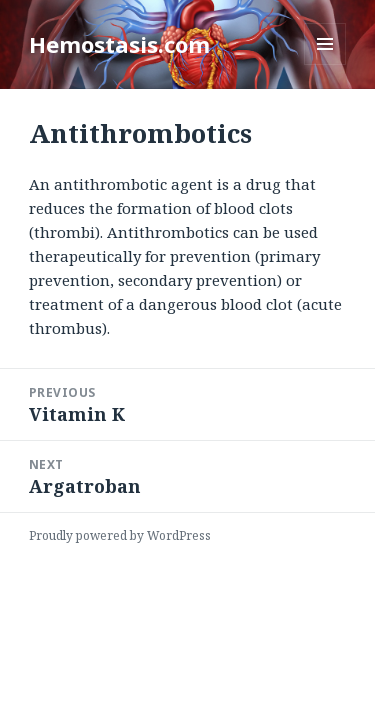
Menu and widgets (325, 64)
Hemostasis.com (119, 44)
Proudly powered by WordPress (120, 535)
